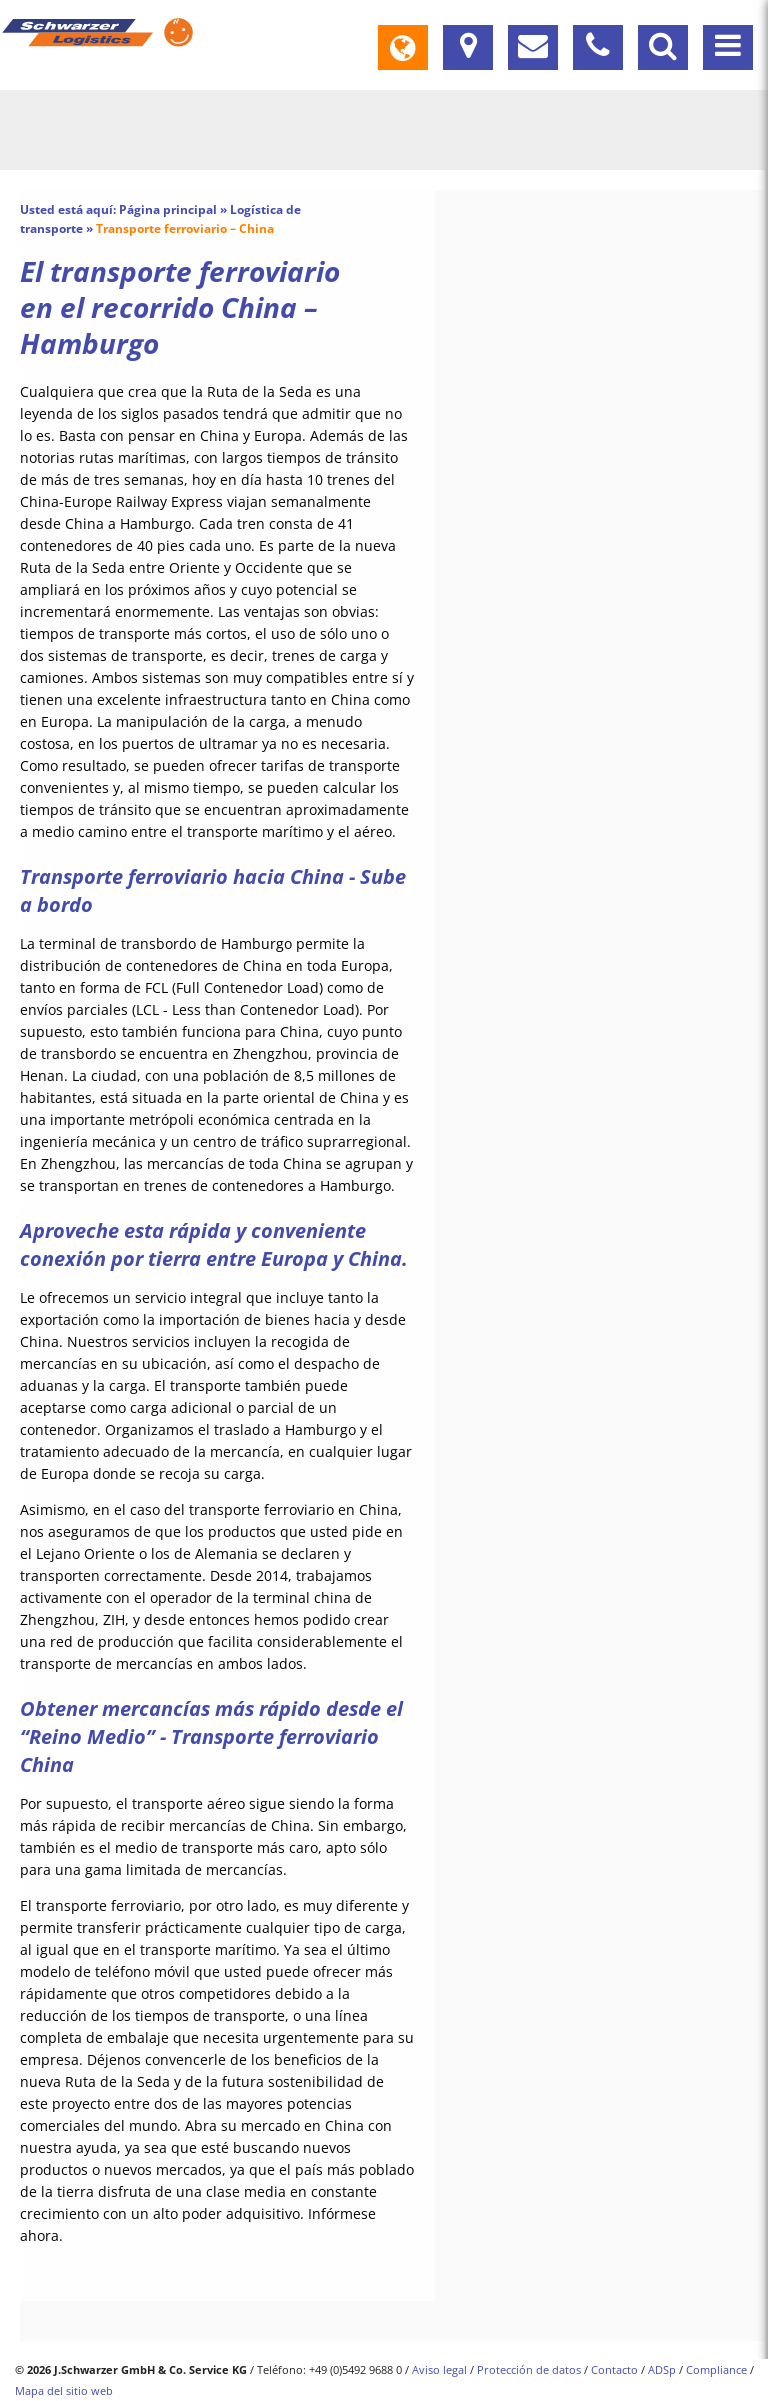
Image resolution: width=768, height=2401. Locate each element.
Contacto (614, 2369)
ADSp (662, 2369)
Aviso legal (439, 2369)
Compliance (716, 2369)
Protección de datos (529, 2369)
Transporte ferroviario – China (185, 228)
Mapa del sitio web (64, 2390)
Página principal (168, 209)
